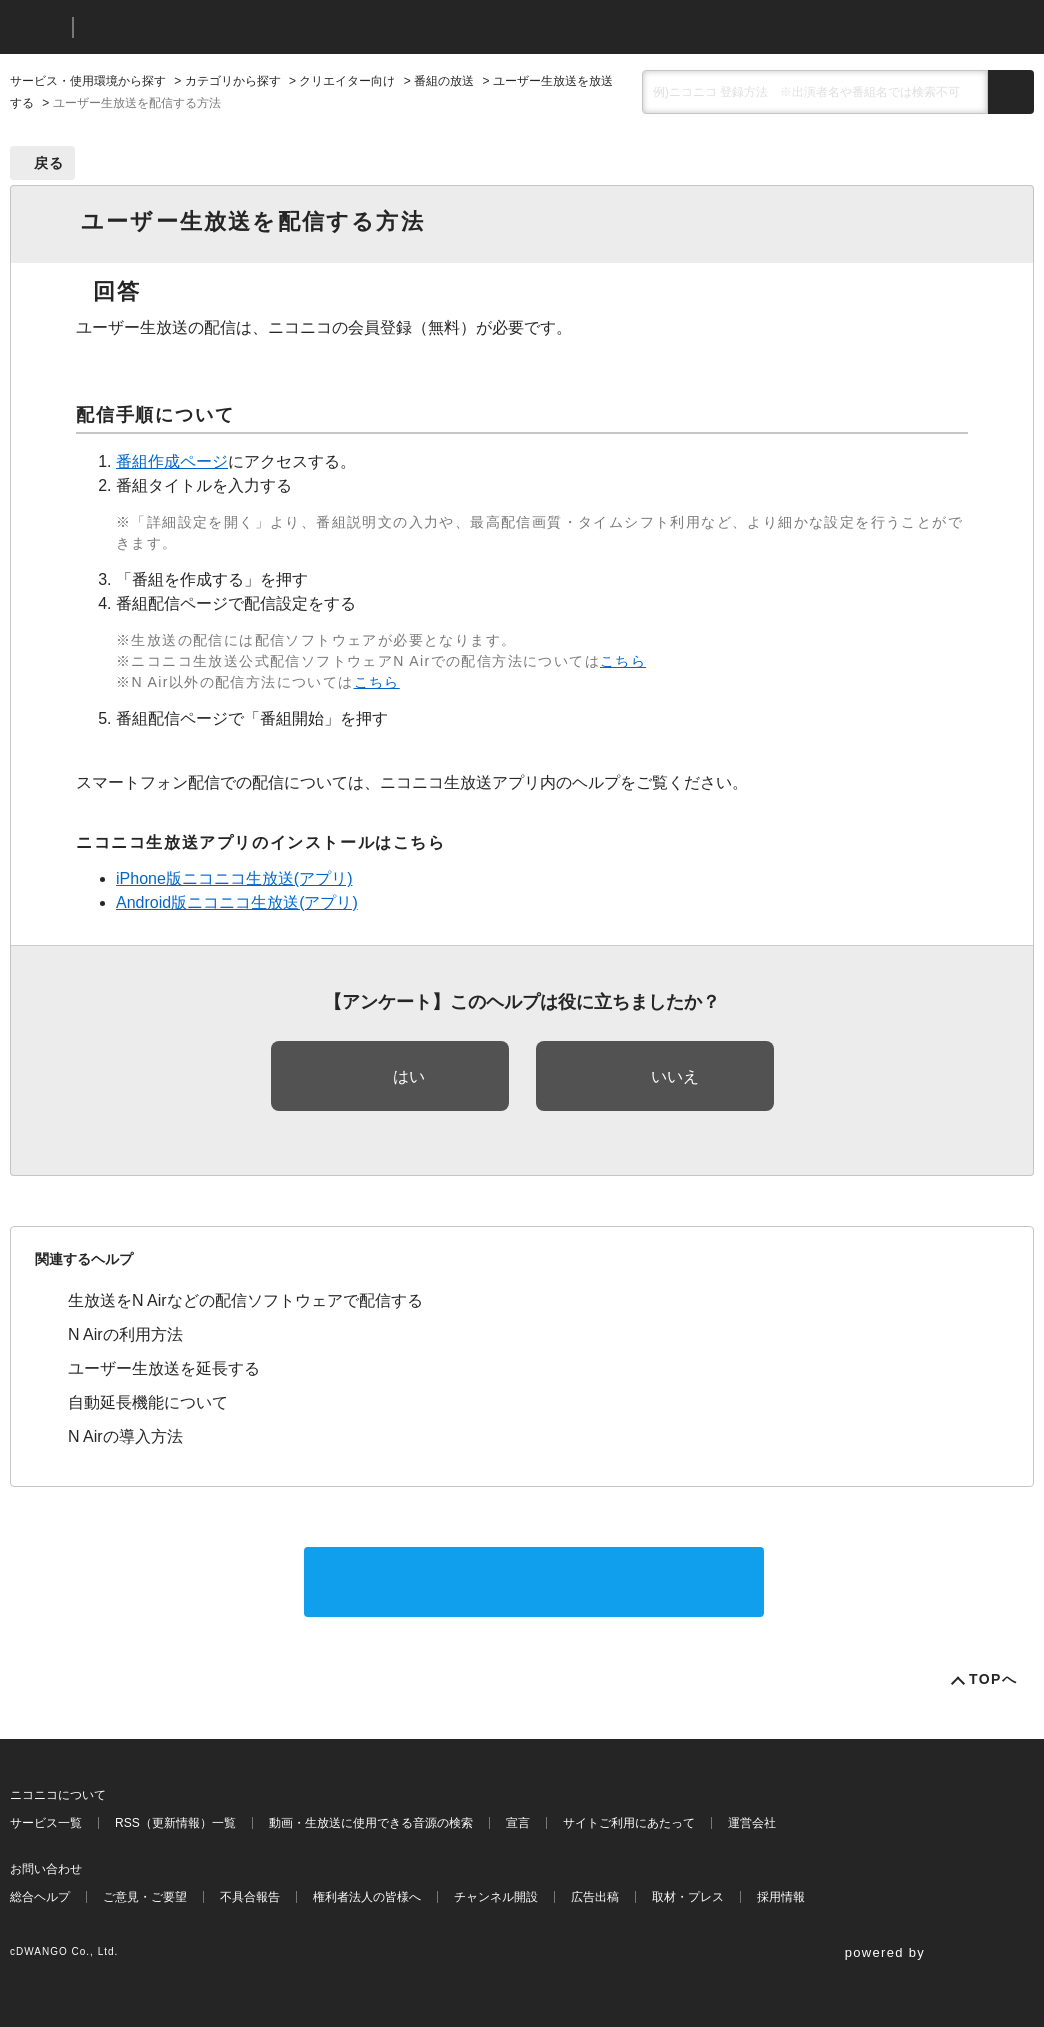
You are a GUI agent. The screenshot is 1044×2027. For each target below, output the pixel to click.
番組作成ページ (172, 461)
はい (409, 1076)
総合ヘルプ (40, 1897)
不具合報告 (250, 1897)
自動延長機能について (148, 1402)
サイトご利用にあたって (629, 1823)
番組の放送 (444, 81)
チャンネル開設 (496, 1897)
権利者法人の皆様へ (367, 1897)
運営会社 (752, 1823)
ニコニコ (37, 27)
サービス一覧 (46, 1823)
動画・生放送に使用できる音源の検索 (371, 1823)
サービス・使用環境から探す (88, 81)
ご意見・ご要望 (145, 1897)
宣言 (518, 1823)
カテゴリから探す (233, 81)
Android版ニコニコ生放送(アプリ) (237, 902)
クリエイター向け (347, 81)
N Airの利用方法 (125, 1334)
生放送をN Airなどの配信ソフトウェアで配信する (245, 1300)
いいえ (675, 1076)
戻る (49, 163)
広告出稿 (595, 1897)
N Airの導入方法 (125, 1436)
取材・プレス (688, 1897)
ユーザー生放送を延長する (164, 1368)
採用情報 (781, 1897)
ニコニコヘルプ (194, 27)
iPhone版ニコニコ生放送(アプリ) (234, 878)
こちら (623, 661)
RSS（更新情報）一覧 (175, 1823)
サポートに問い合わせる (534, 1581)
